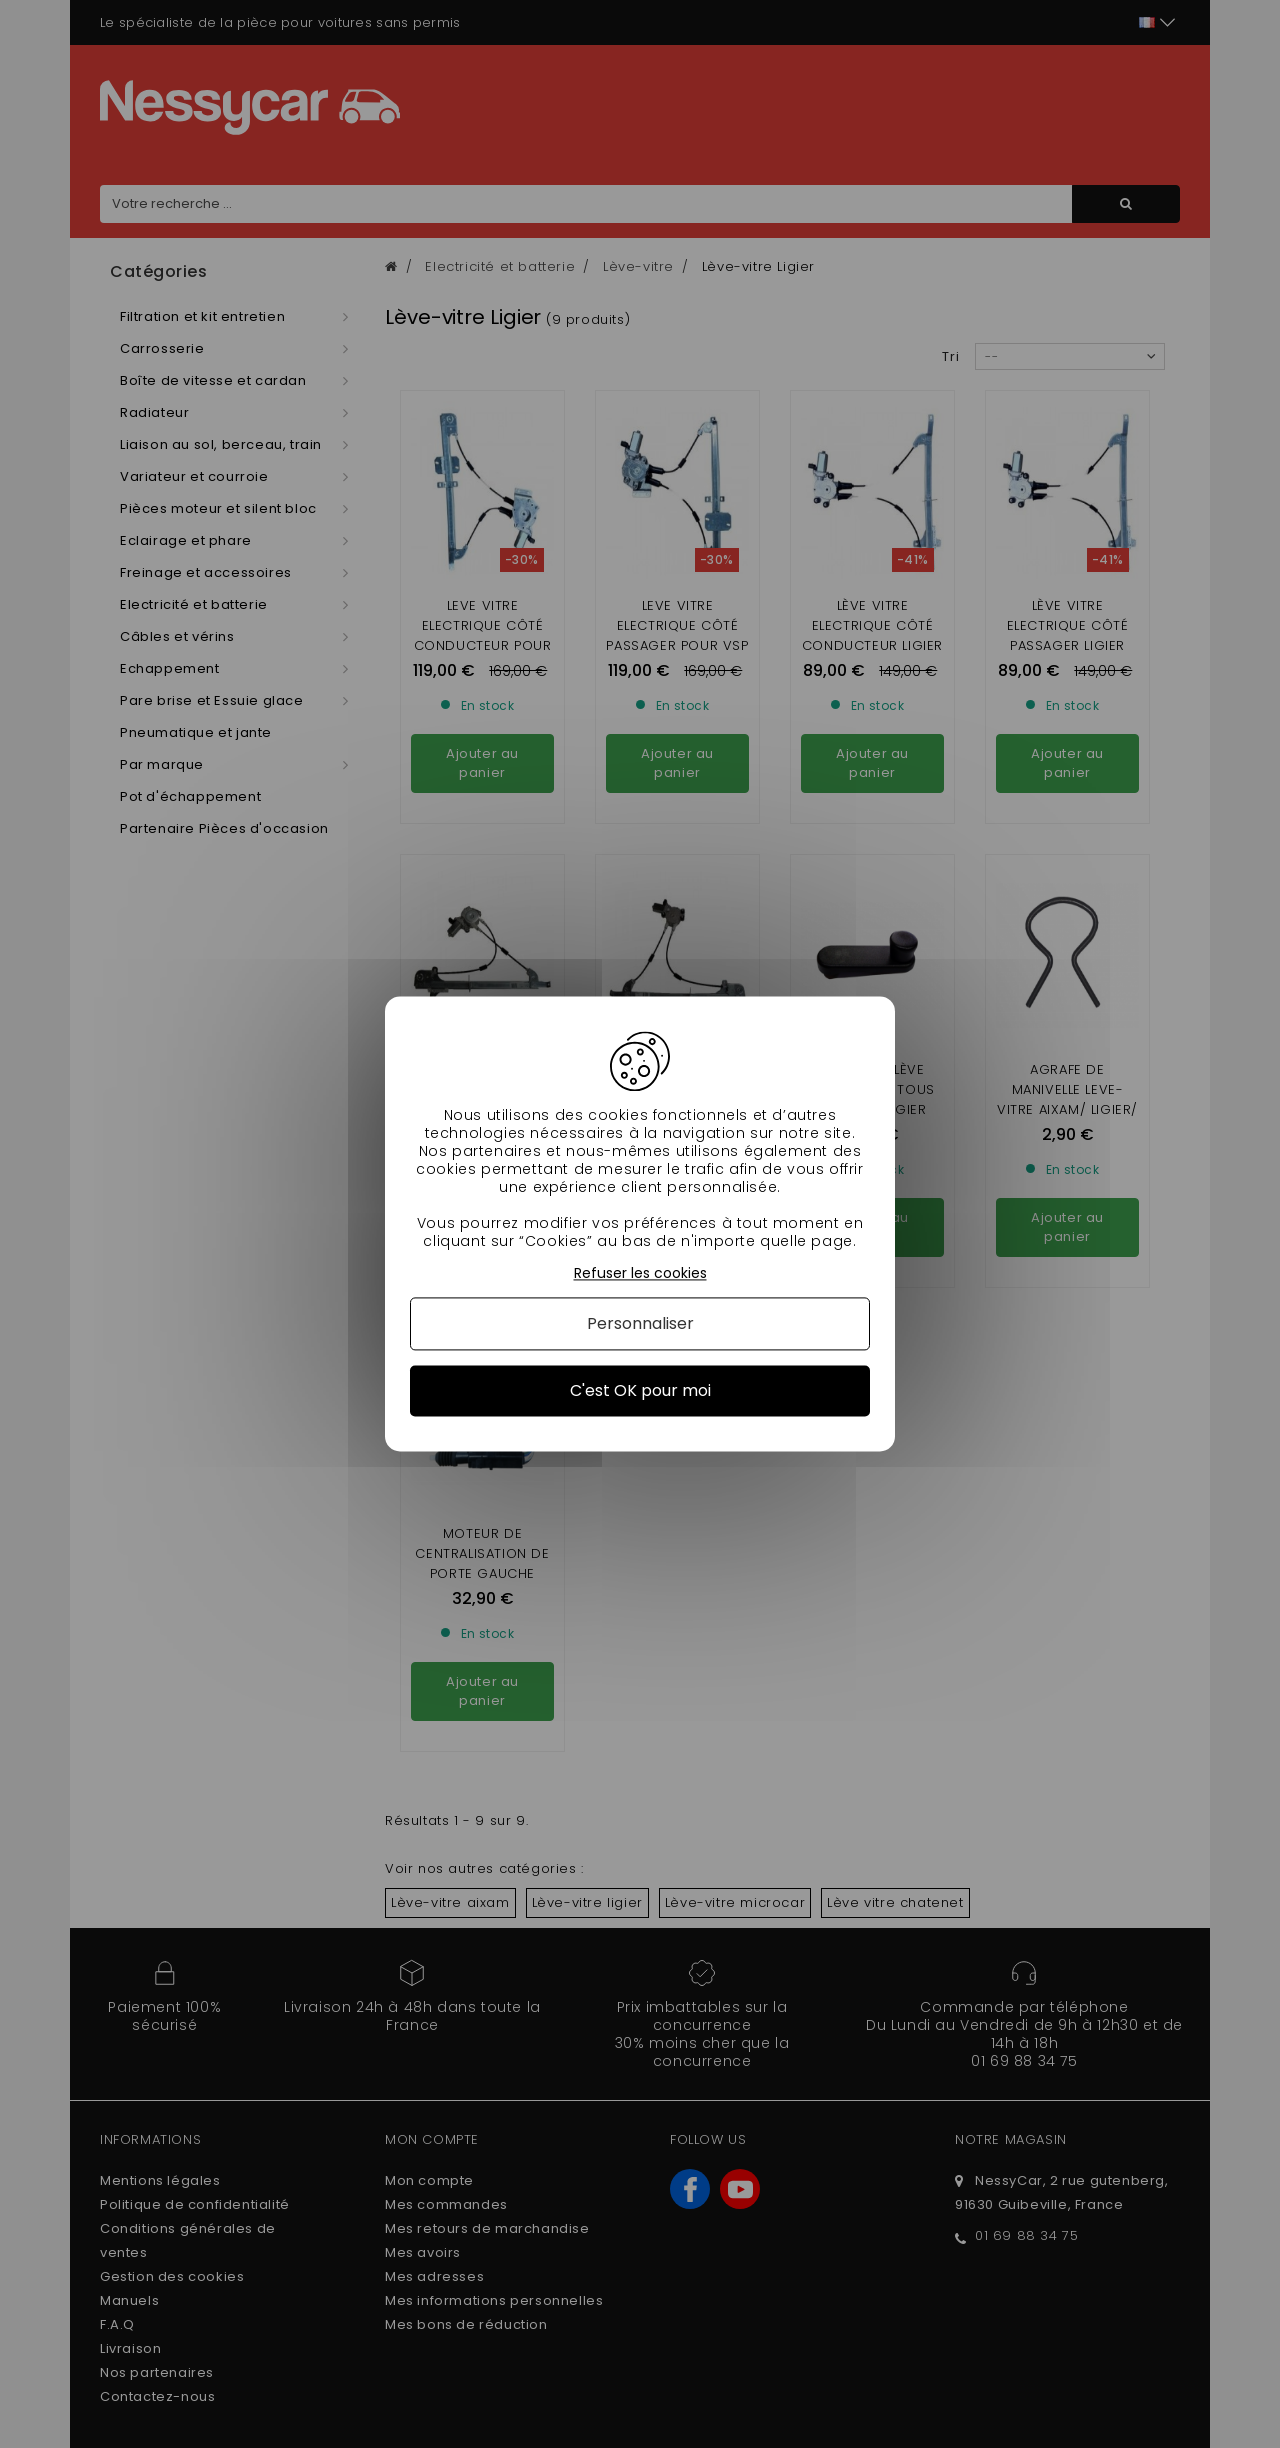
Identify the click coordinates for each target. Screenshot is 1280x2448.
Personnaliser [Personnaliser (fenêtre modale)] (640, 1323)
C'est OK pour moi (640, 1390)
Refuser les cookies (640, 1273)
